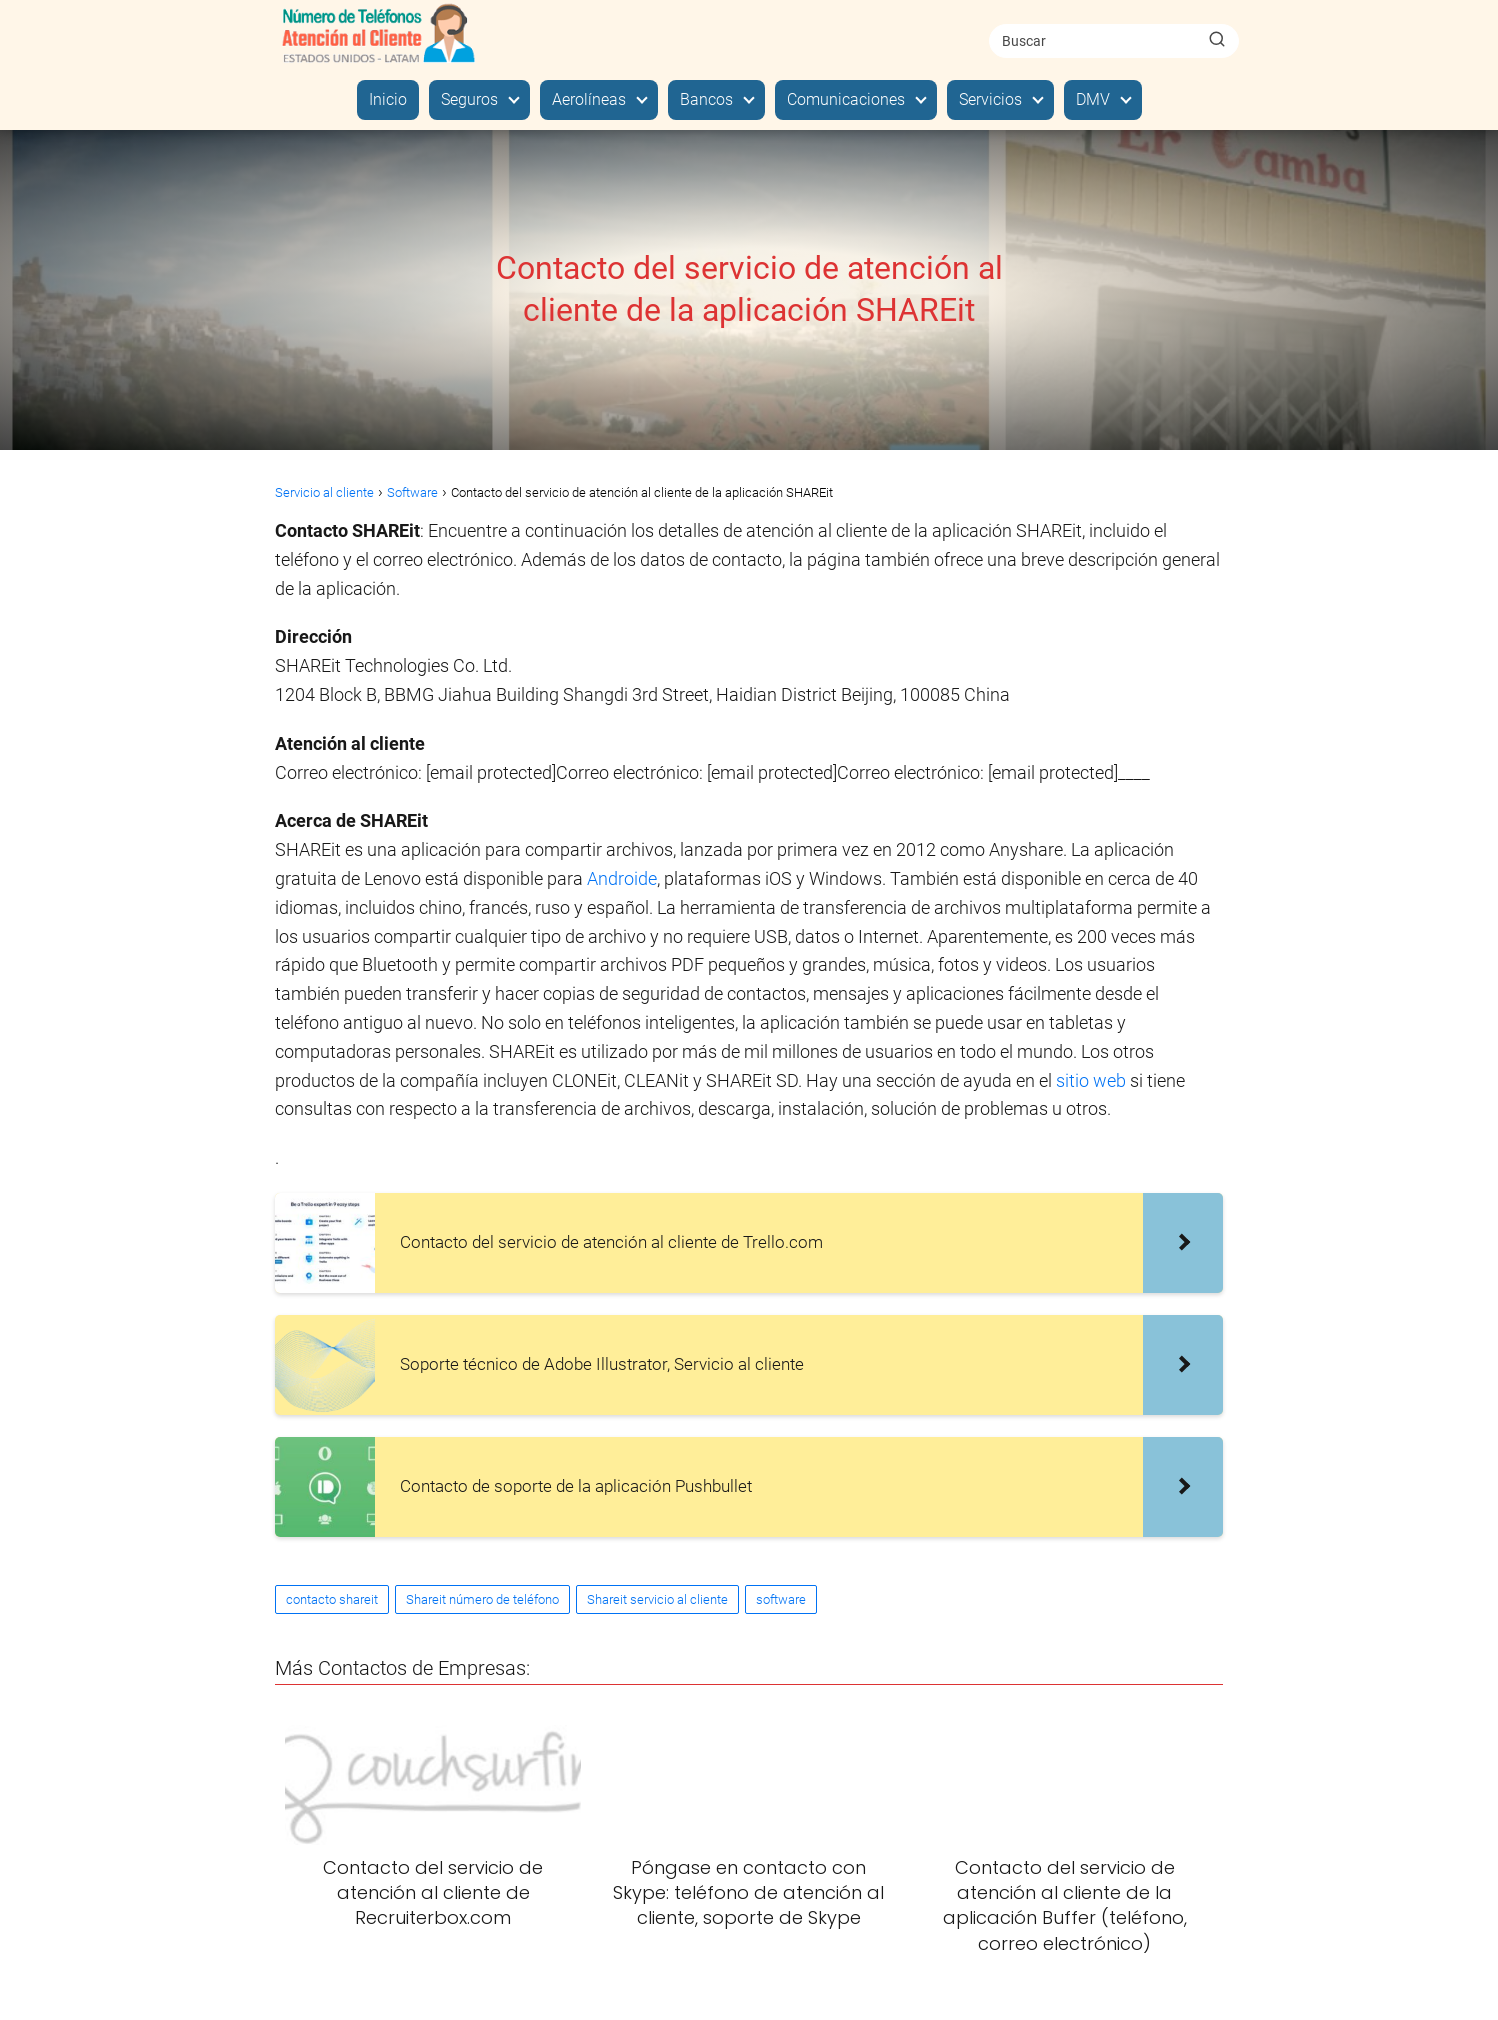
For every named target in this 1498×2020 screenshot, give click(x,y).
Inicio (388, 99)
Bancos (706, 99)
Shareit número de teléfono (482, 1599)
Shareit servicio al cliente (657, 1599)
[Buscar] (1217, 40)
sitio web (1093, 1080)
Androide (622, 878)
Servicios (990, 99)
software (781, 1599)
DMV (1093, 99)
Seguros (469, 99)
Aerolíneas (589, 99)
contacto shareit (332, 1599)
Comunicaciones (846, 99)
